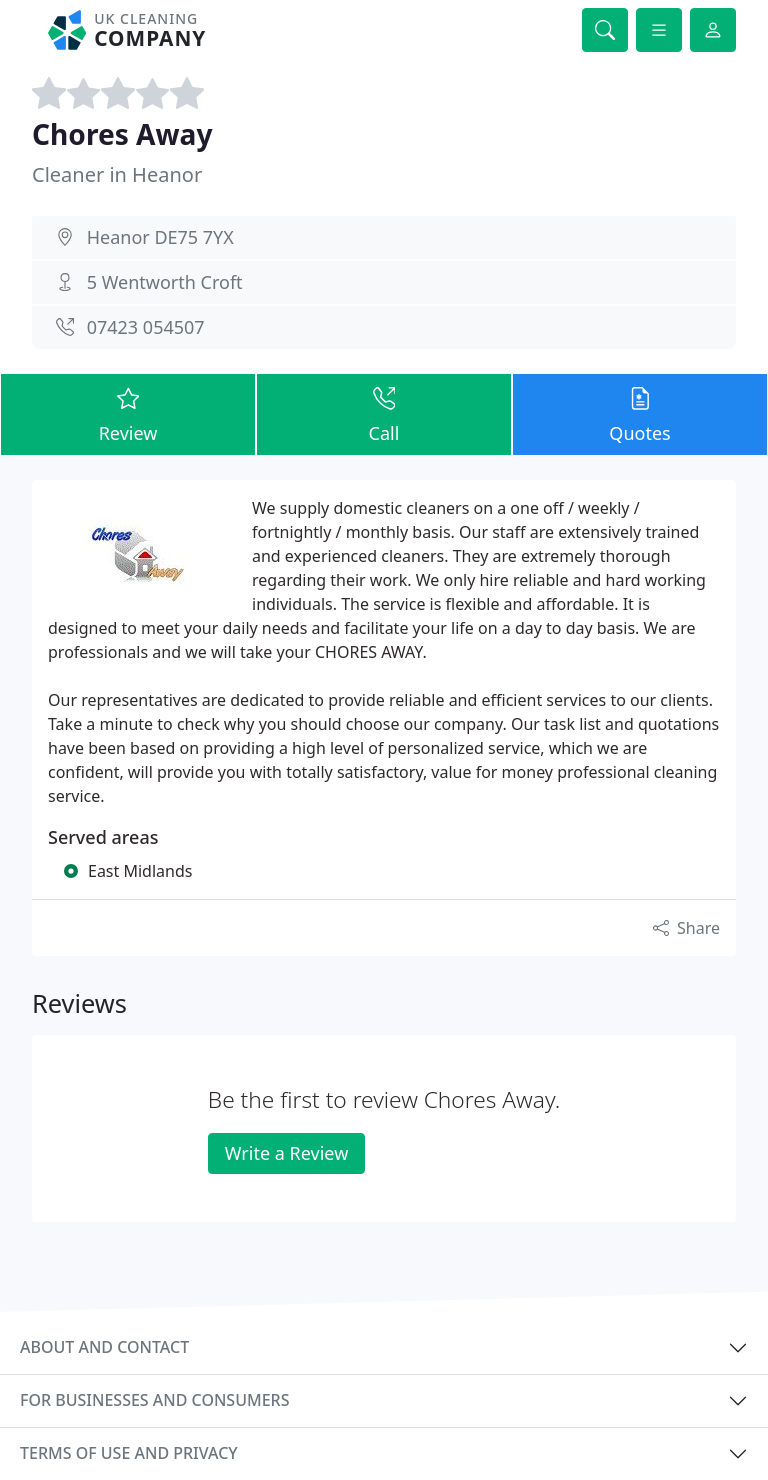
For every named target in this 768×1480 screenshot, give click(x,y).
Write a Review (286, 1153)
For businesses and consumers (154, 1400)
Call (384, 413)
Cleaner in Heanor (117, 174)
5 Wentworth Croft (165, 282)
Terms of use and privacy (129, 1453)
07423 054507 (146, 327)
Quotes (640, 413)
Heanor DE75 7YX (160, 237)
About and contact (104, 1347)
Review (128, 413)
